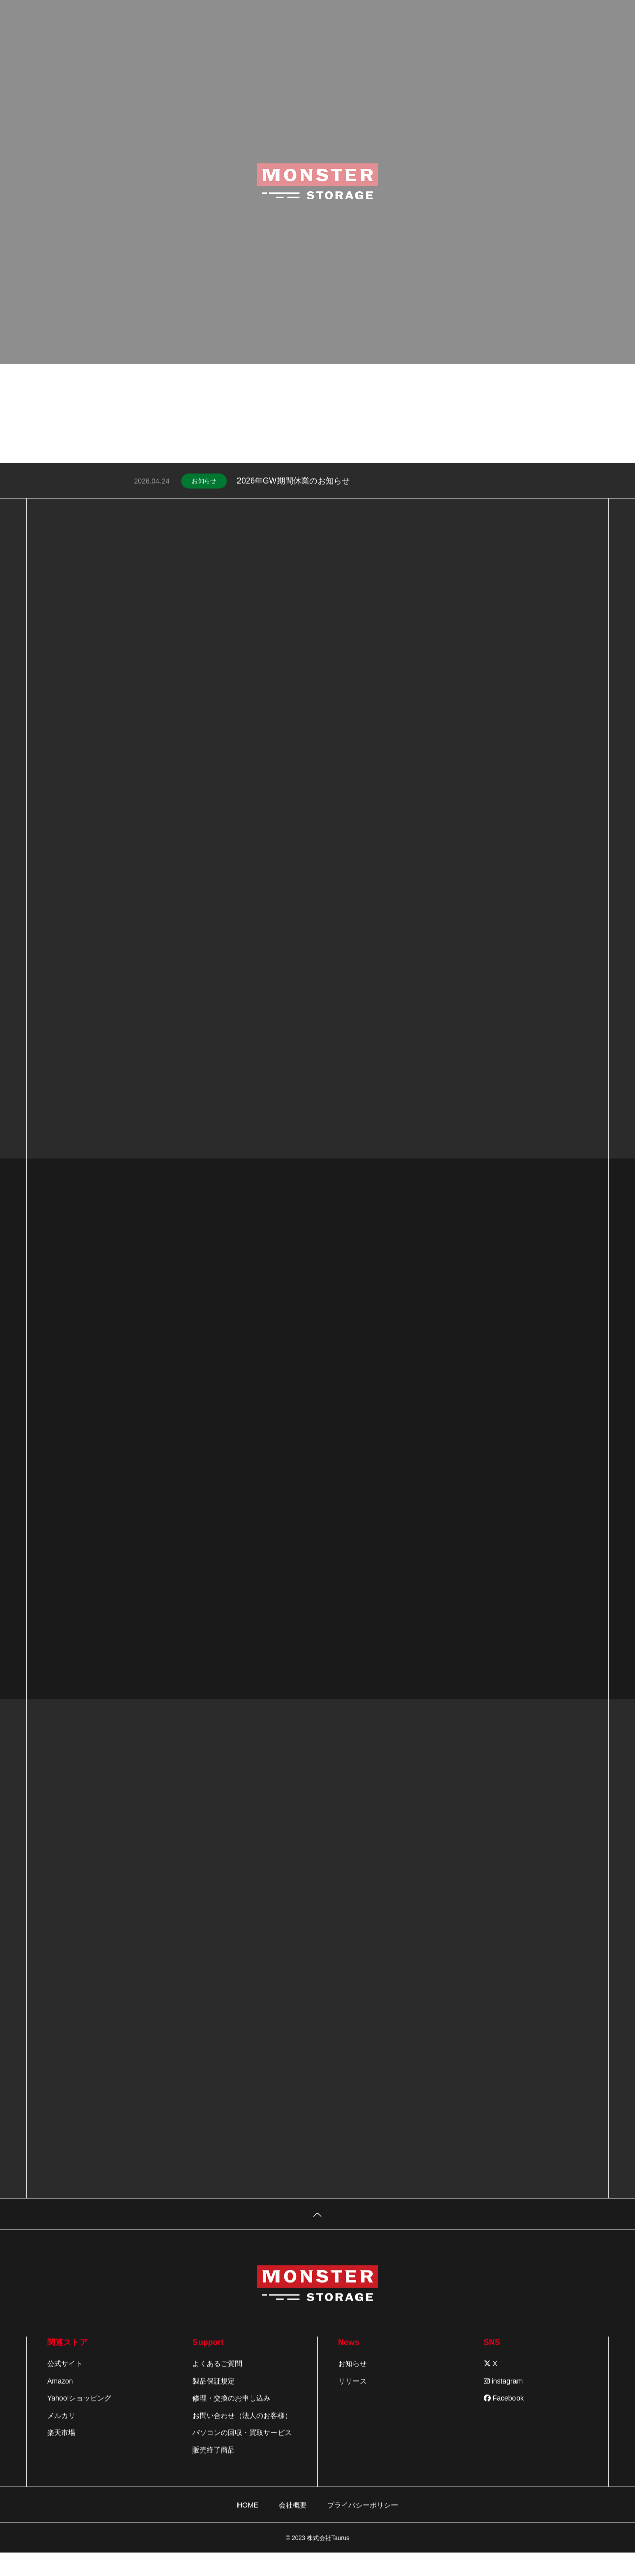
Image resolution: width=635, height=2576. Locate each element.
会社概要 (293, 2525)
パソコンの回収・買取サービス (242, 2453)
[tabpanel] (317, 255)
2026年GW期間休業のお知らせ (293, 501)
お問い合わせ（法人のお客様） (242, 2436)
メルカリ (61, 2436)
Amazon (60, 2401)
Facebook (504, 2419)
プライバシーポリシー (362, 2525)
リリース (352, 2401)
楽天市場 (61, 2453)
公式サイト (65, 2384)
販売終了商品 (213, 2470)
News (349, 2362)
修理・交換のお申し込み (231, 2419)
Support (207, 2362)
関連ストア (67, 2362)
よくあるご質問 (217, 2384)
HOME (247, 2525)
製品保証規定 (213, 2401)
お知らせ (204, 501)
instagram (503, 2401)
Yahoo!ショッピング (79, 2419)
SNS (492, 2362)
